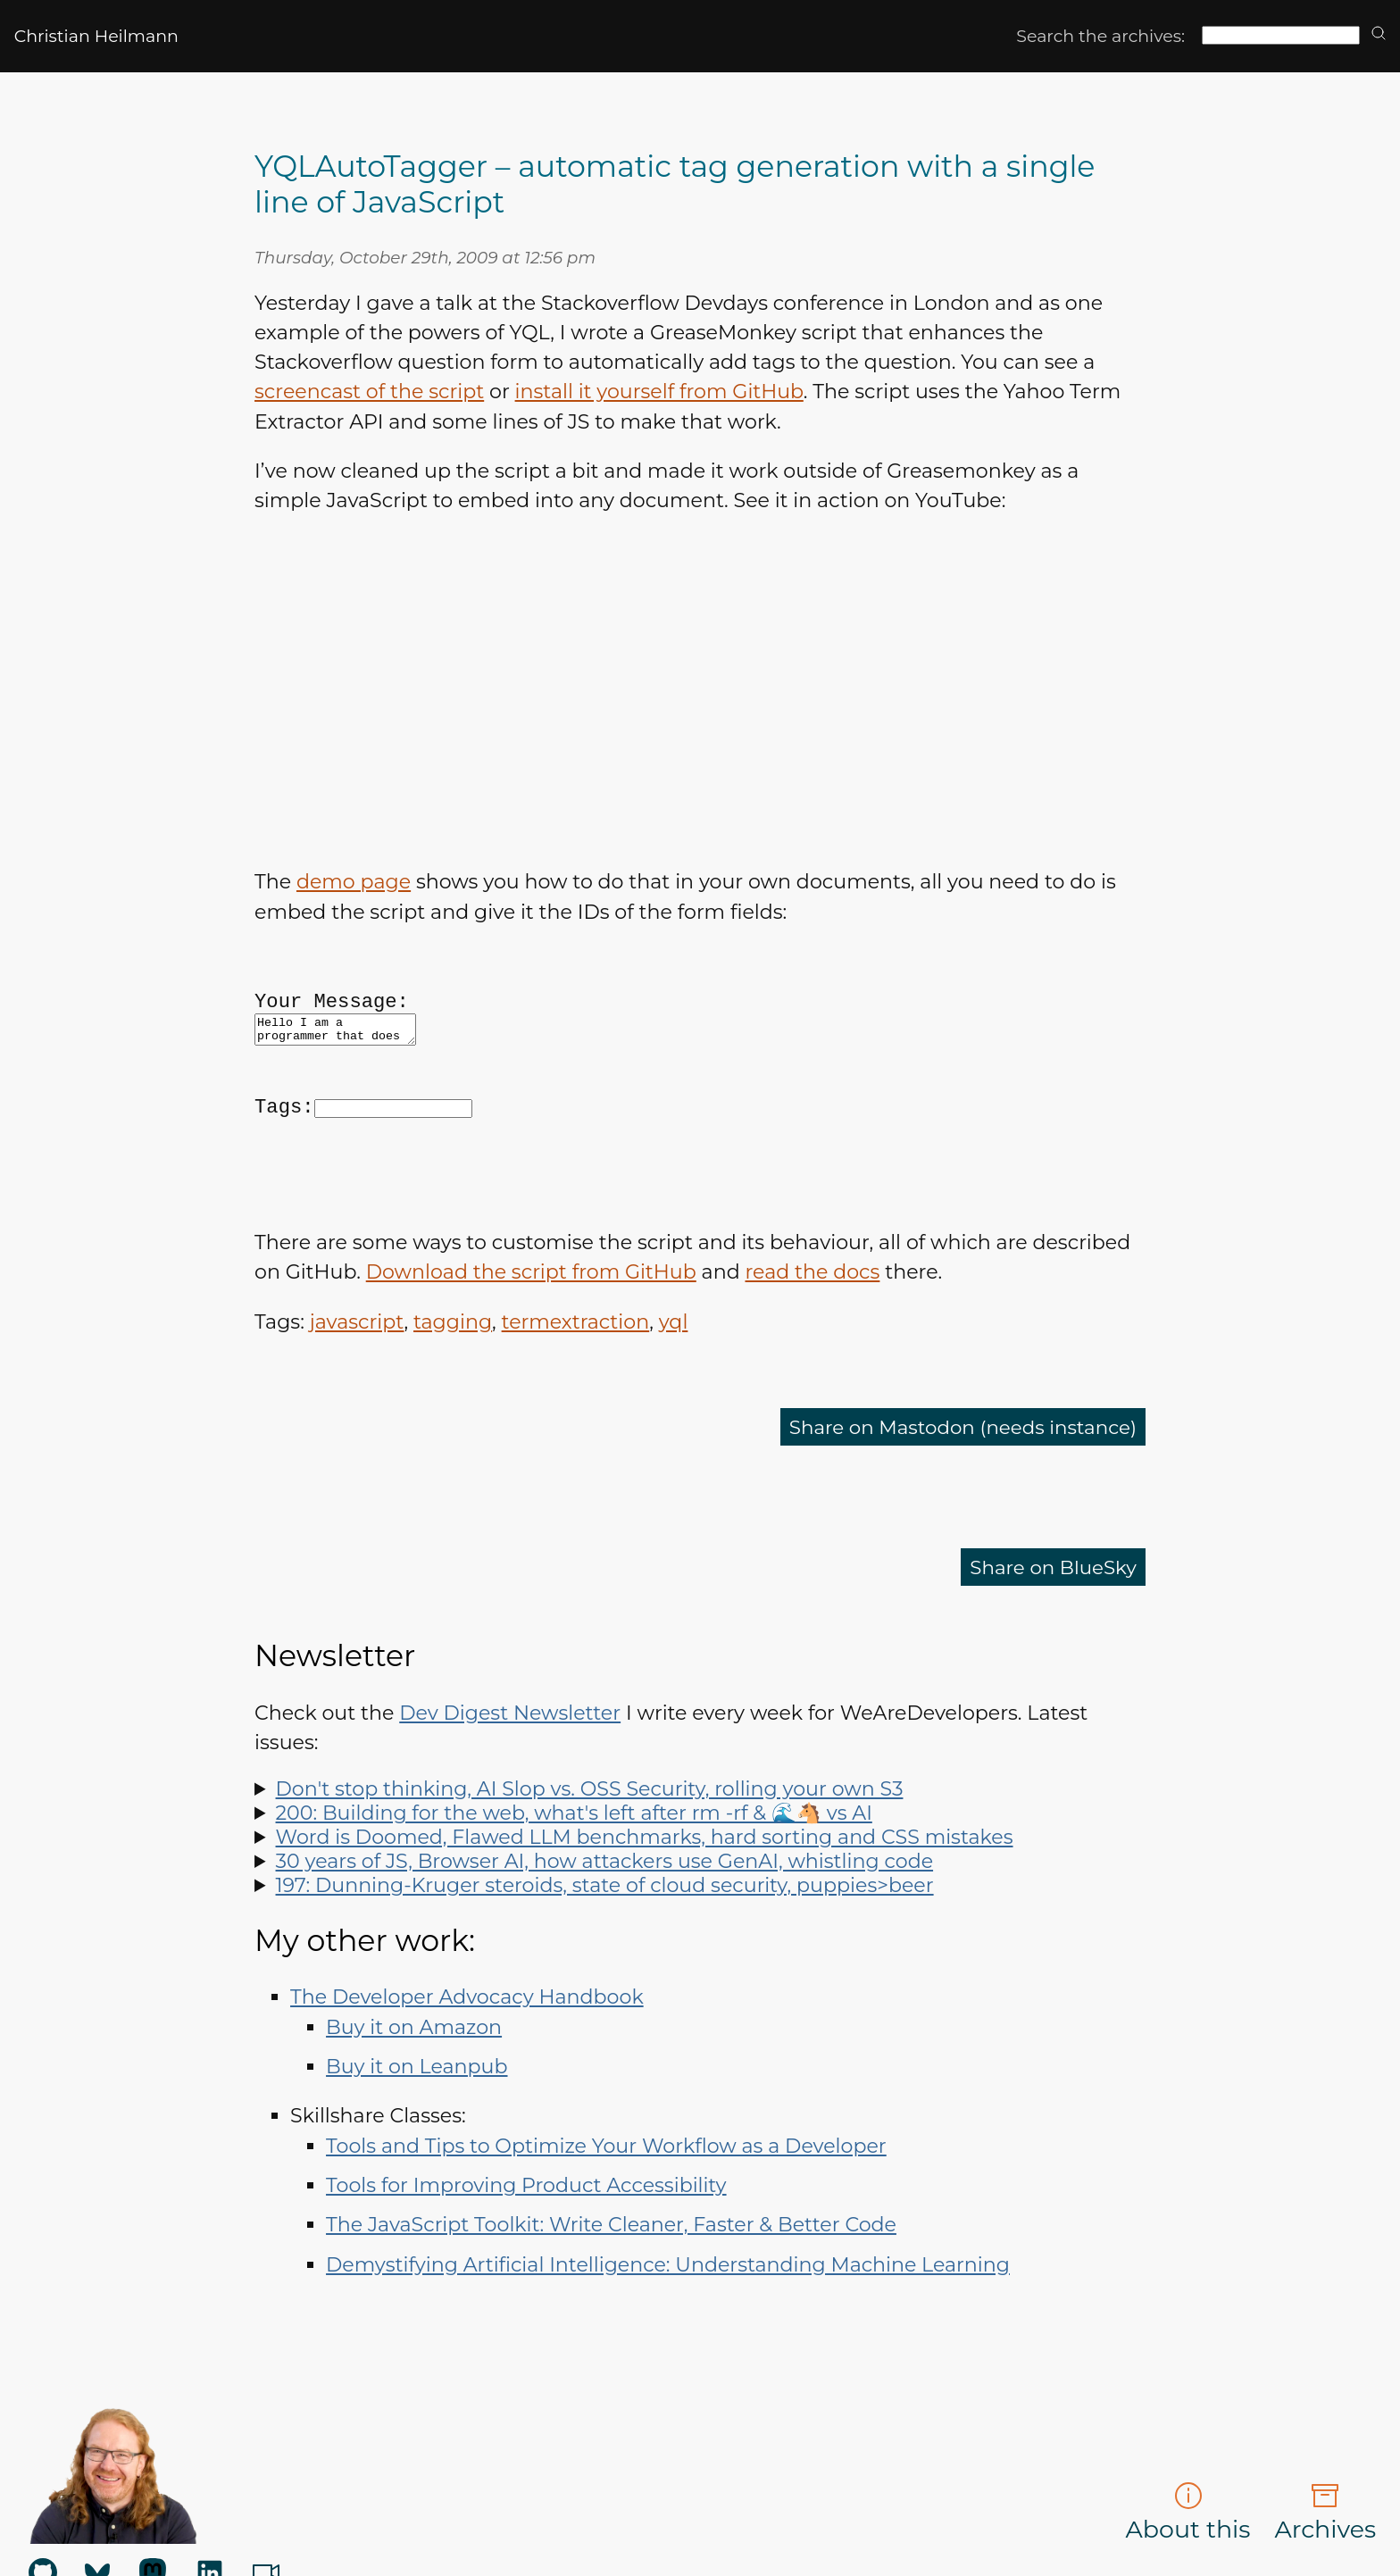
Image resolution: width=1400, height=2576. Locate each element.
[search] (1378, 34)
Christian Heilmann (96, 36)
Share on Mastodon (957, 1475)
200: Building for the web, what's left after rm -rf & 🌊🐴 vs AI (574, 1862)
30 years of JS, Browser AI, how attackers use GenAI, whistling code (605, 1910)
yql (673, 1371)
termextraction (576, 1371)
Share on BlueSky (1050, 1616)
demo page (353, 882)
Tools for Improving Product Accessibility (526, 2234)
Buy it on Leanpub (416, 2116)
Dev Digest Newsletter (510, 1762)
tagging (452, 1371)
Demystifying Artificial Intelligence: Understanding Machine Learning (668, 2314)
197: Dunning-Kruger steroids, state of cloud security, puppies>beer (605, 1934)
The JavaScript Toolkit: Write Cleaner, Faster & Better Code (611, 2274)
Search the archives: (1100, 36)
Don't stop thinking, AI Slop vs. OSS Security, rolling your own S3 (590, 1838)
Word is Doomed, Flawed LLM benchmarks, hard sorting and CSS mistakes (644, 1886)
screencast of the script (369, 391)
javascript (357, 1371)
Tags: (283, 1136)
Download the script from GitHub (531, 1321)
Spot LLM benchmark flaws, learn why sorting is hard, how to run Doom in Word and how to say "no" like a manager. (700, 1886)
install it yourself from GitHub (659, 391)
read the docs (812, 1321)
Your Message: (331, 1013)
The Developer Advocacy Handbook (467, 2046)
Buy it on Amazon (414, 2076)
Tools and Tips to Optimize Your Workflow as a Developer (606, 2195)
